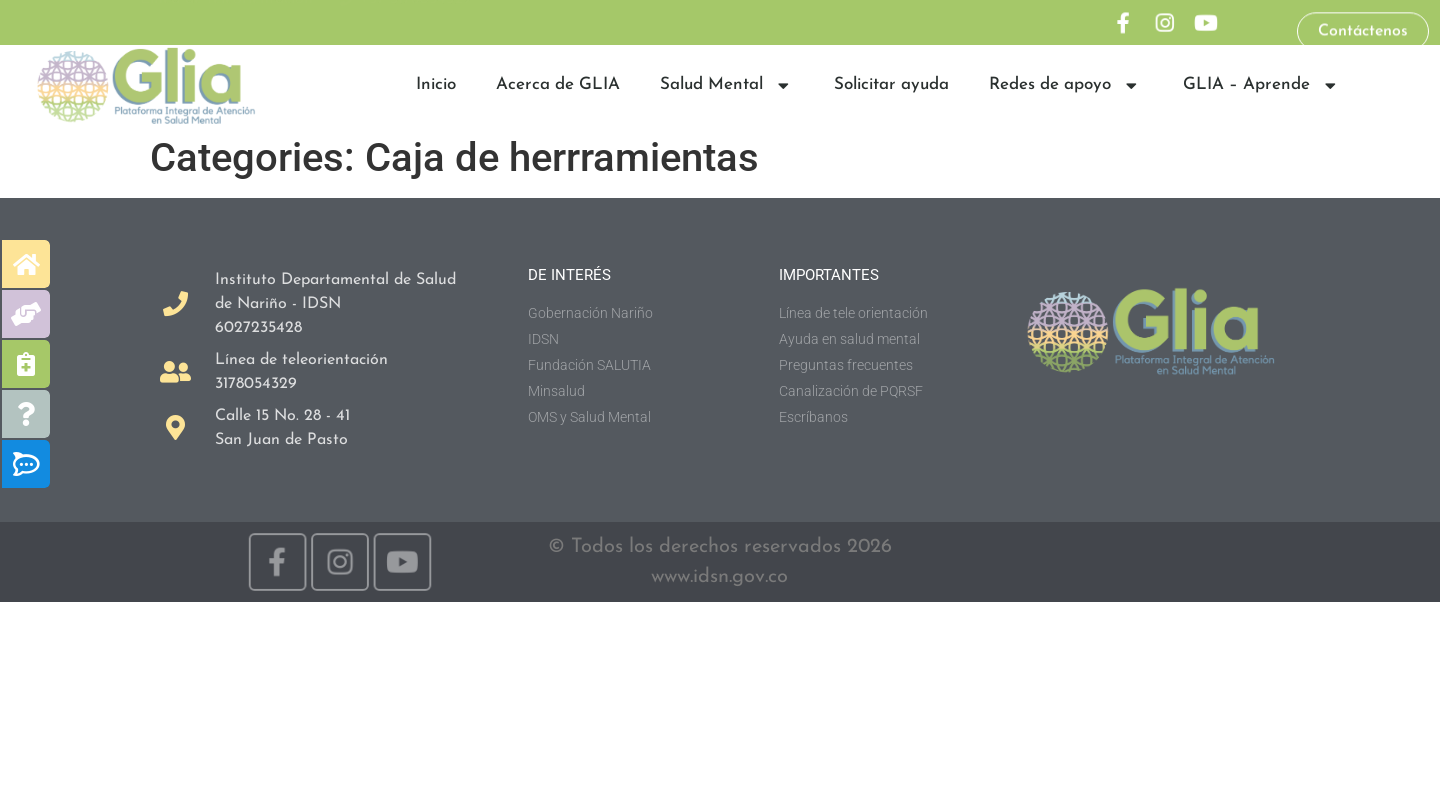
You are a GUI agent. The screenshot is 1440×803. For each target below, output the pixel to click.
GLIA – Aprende (1262, 85)
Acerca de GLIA (558, 84)
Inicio (436, 84)
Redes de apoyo (1065, 85)
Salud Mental (727, 85)
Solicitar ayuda (891, 84)
